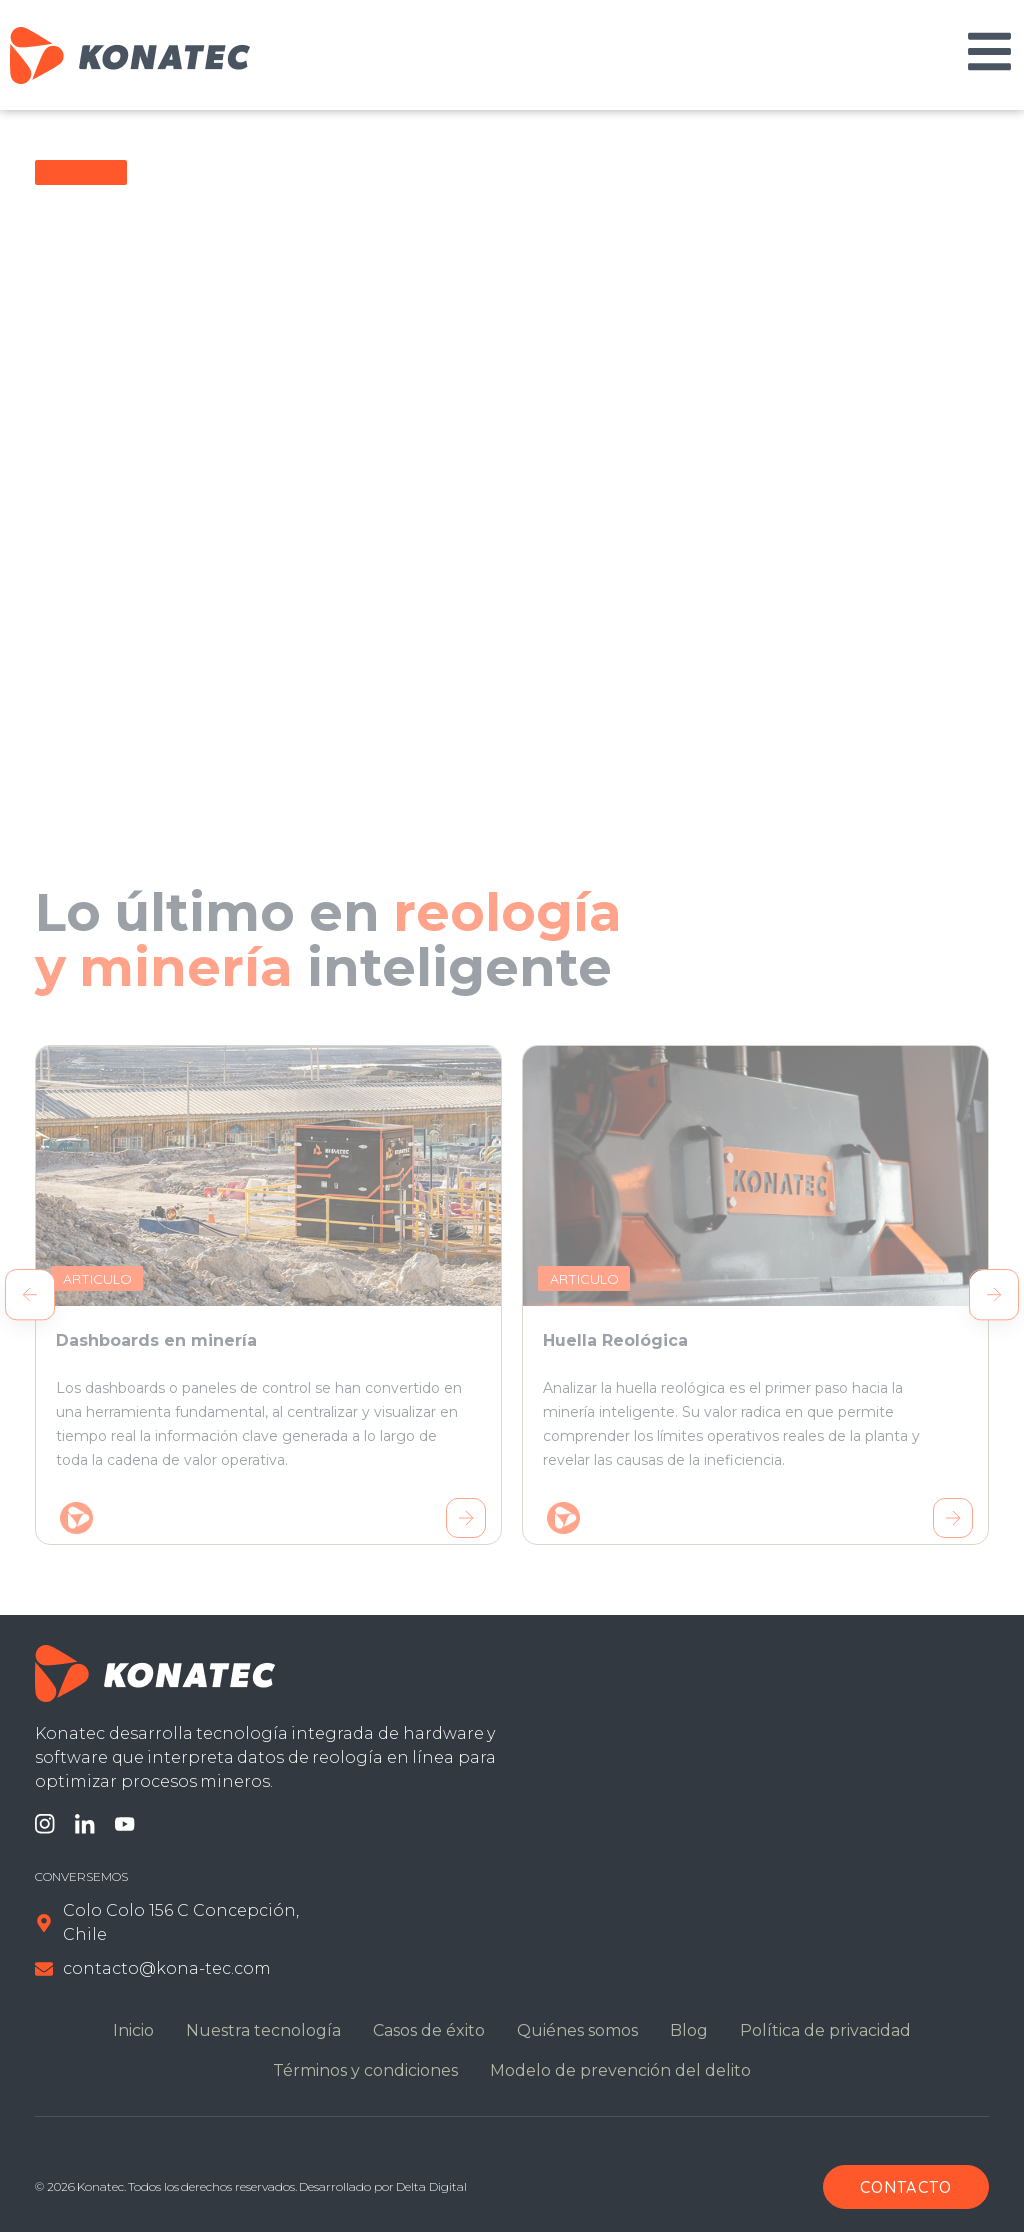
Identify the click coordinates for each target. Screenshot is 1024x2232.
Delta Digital (431, 2186)
